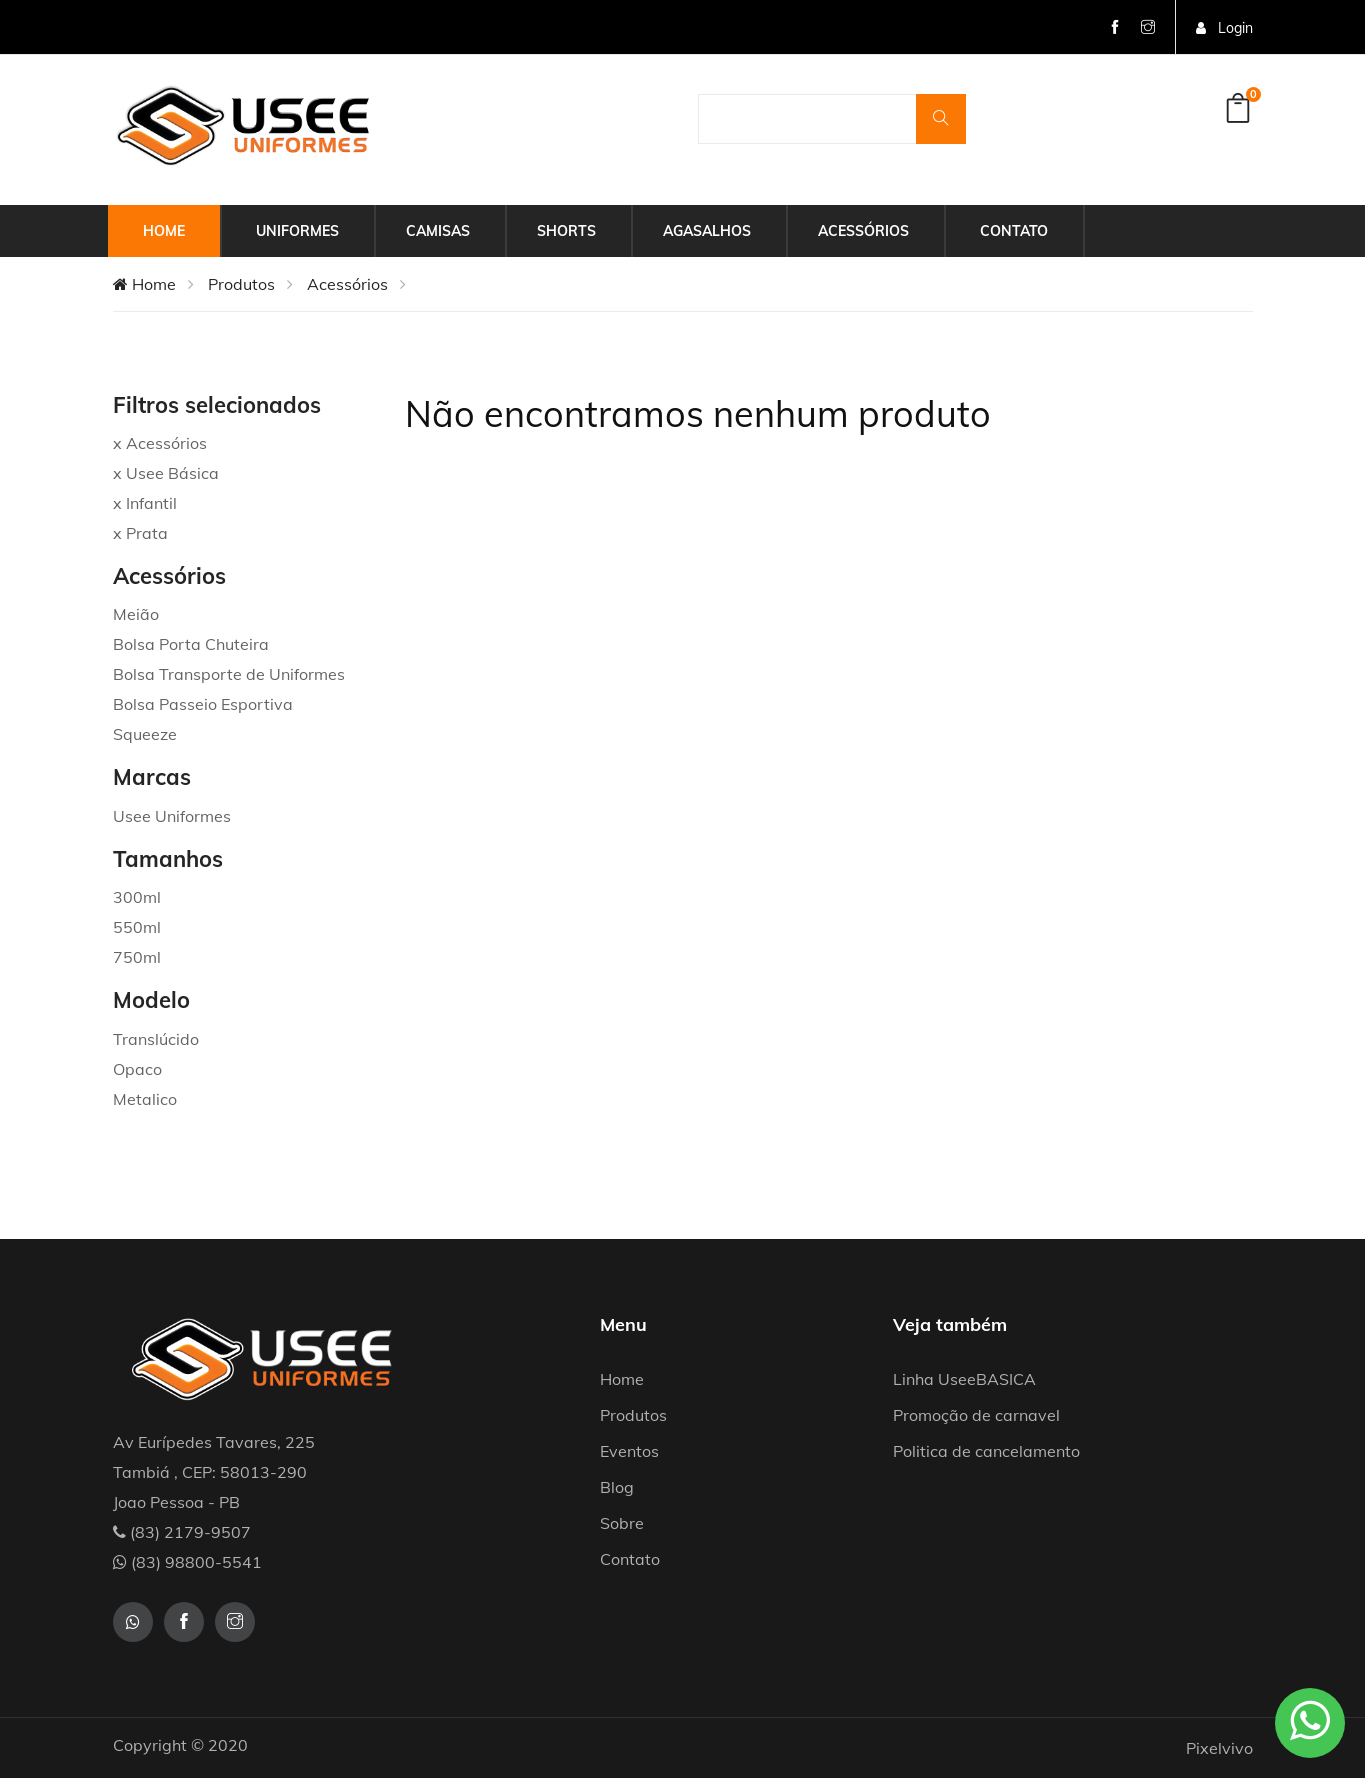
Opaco (137, 1069)
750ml (137, 957)
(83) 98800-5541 (187, 1562)
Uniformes (297, 231)
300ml (137, 897)
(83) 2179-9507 (182, 1532)
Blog (617, 1487)
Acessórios (863, 231)
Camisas (438, 231)
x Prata (140, 533)
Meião (136, 614)
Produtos (241, 284)
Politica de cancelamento (986, 1451)
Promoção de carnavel (976, 1415)
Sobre (622, 1523)
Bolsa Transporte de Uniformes (229, 674)
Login (1224, 28)
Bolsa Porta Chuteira (191, 644)
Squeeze (145, 734)
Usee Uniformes (172, 816)
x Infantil (145, 503)
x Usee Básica (166, 473)
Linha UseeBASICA (964, 1379)
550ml (137, 927)
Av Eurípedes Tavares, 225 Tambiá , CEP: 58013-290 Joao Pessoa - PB (214, 1472)
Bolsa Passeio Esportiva (203, 704)
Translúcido (156, 1039)
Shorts (566, 231)
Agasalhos (707, 231)
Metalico (145, 1099)
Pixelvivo (1219, 1748)
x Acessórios (160, 443)
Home (164, 231)
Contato (1014, 231)
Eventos (629, 1451)
